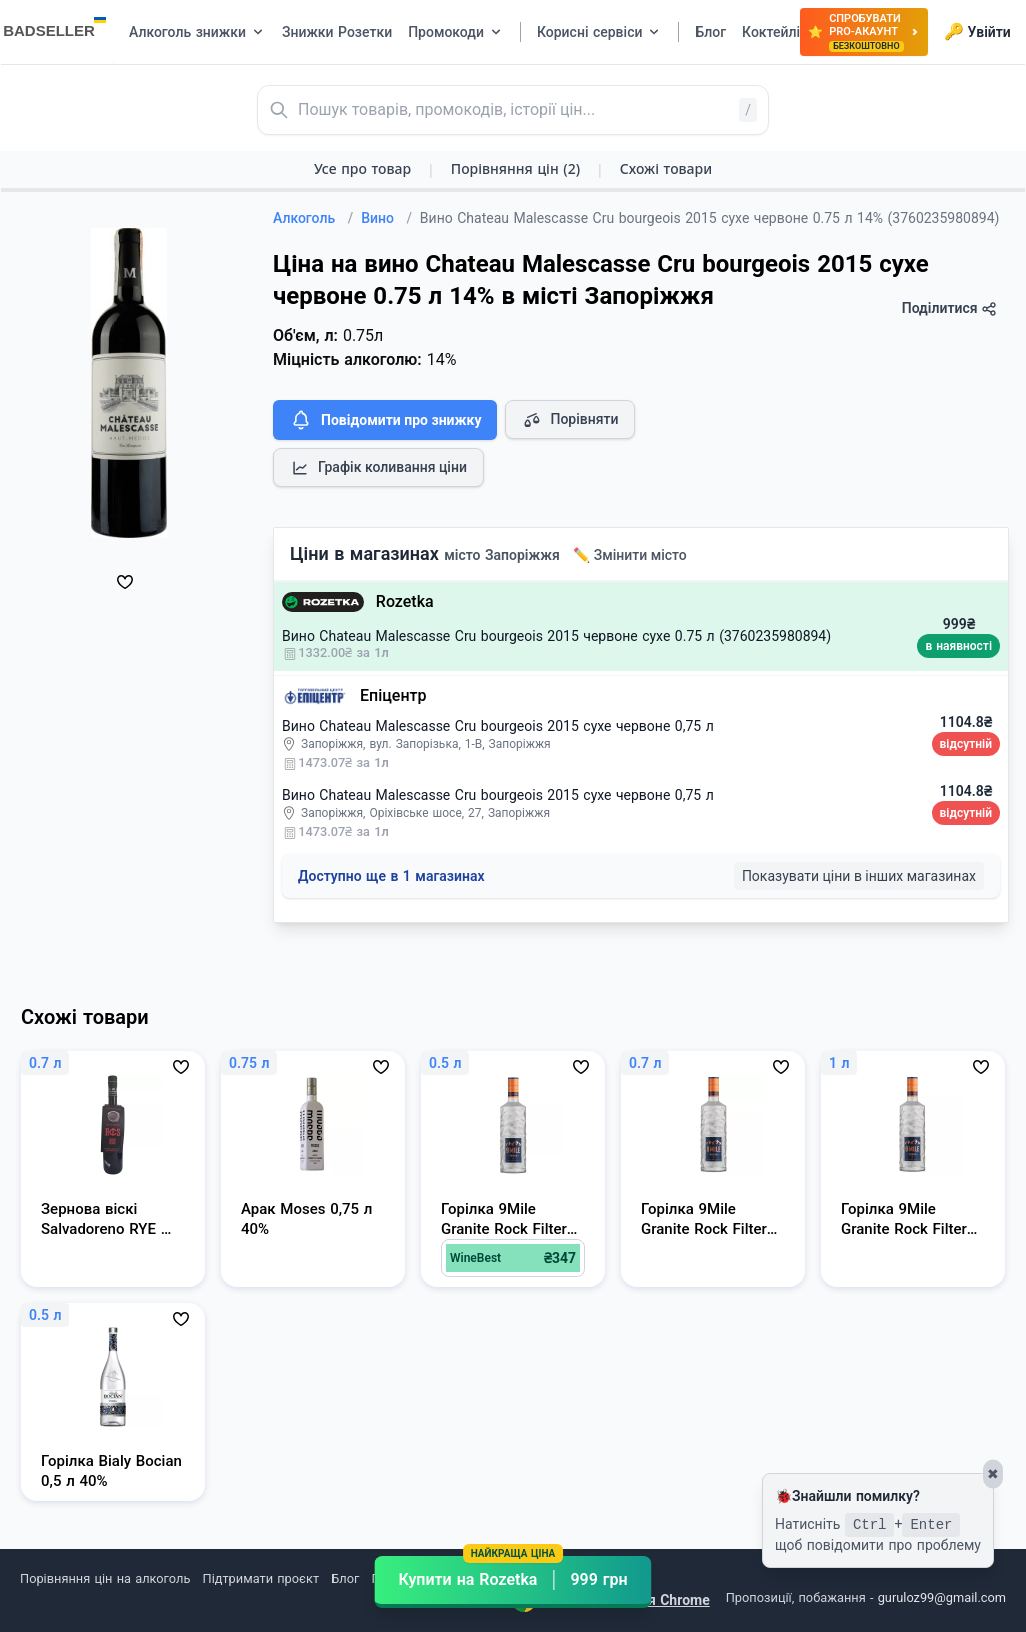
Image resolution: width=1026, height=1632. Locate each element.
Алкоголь (313, 218)
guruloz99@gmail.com (942, 1597)
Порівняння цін (515, 168)
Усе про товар (362, 168)
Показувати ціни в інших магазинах (859, 876)
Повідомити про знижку (385, 420)
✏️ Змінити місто (630, 555)
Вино (386, 218)
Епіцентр (393, 695)
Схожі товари (666, 168)
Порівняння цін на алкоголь (105, 1578)
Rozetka (405, 601)
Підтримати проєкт (261, 1578)
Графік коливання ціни (378, 468)
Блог (345, 1578)
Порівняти (570, 420)
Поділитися (949, 308)
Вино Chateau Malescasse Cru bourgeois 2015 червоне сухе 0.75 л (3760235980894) (556, 636)
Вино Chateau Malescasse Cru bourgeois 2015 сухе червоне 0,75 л (498, 726)
